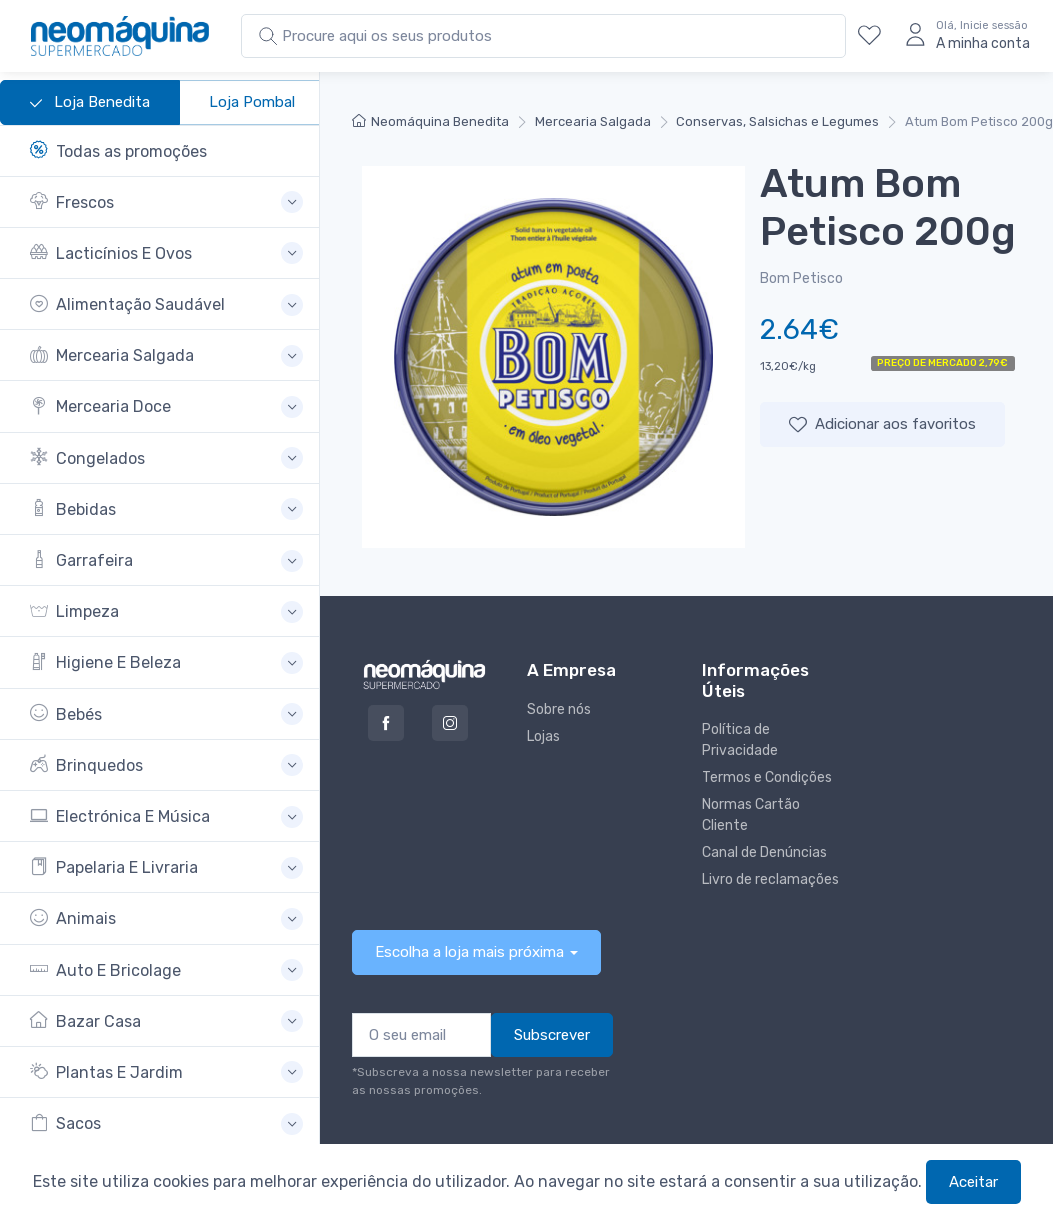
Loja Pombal (252, 102)
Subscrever (552, 1035)
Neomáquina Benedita (430, 121)
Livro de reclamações (770, 879)
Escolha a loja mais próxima (469, 952)
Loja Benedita (90, 103)
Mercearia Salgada (593, 121)
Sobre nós (559, 709)
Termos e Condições (767, 777)
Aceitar (973, 1182)
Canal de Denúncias (764, 852)
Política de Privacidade (740, 740)
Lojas (543, 736)
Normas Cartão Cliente (751, 815)
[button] (166, 202)
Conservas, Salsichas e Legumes (777, 121)
